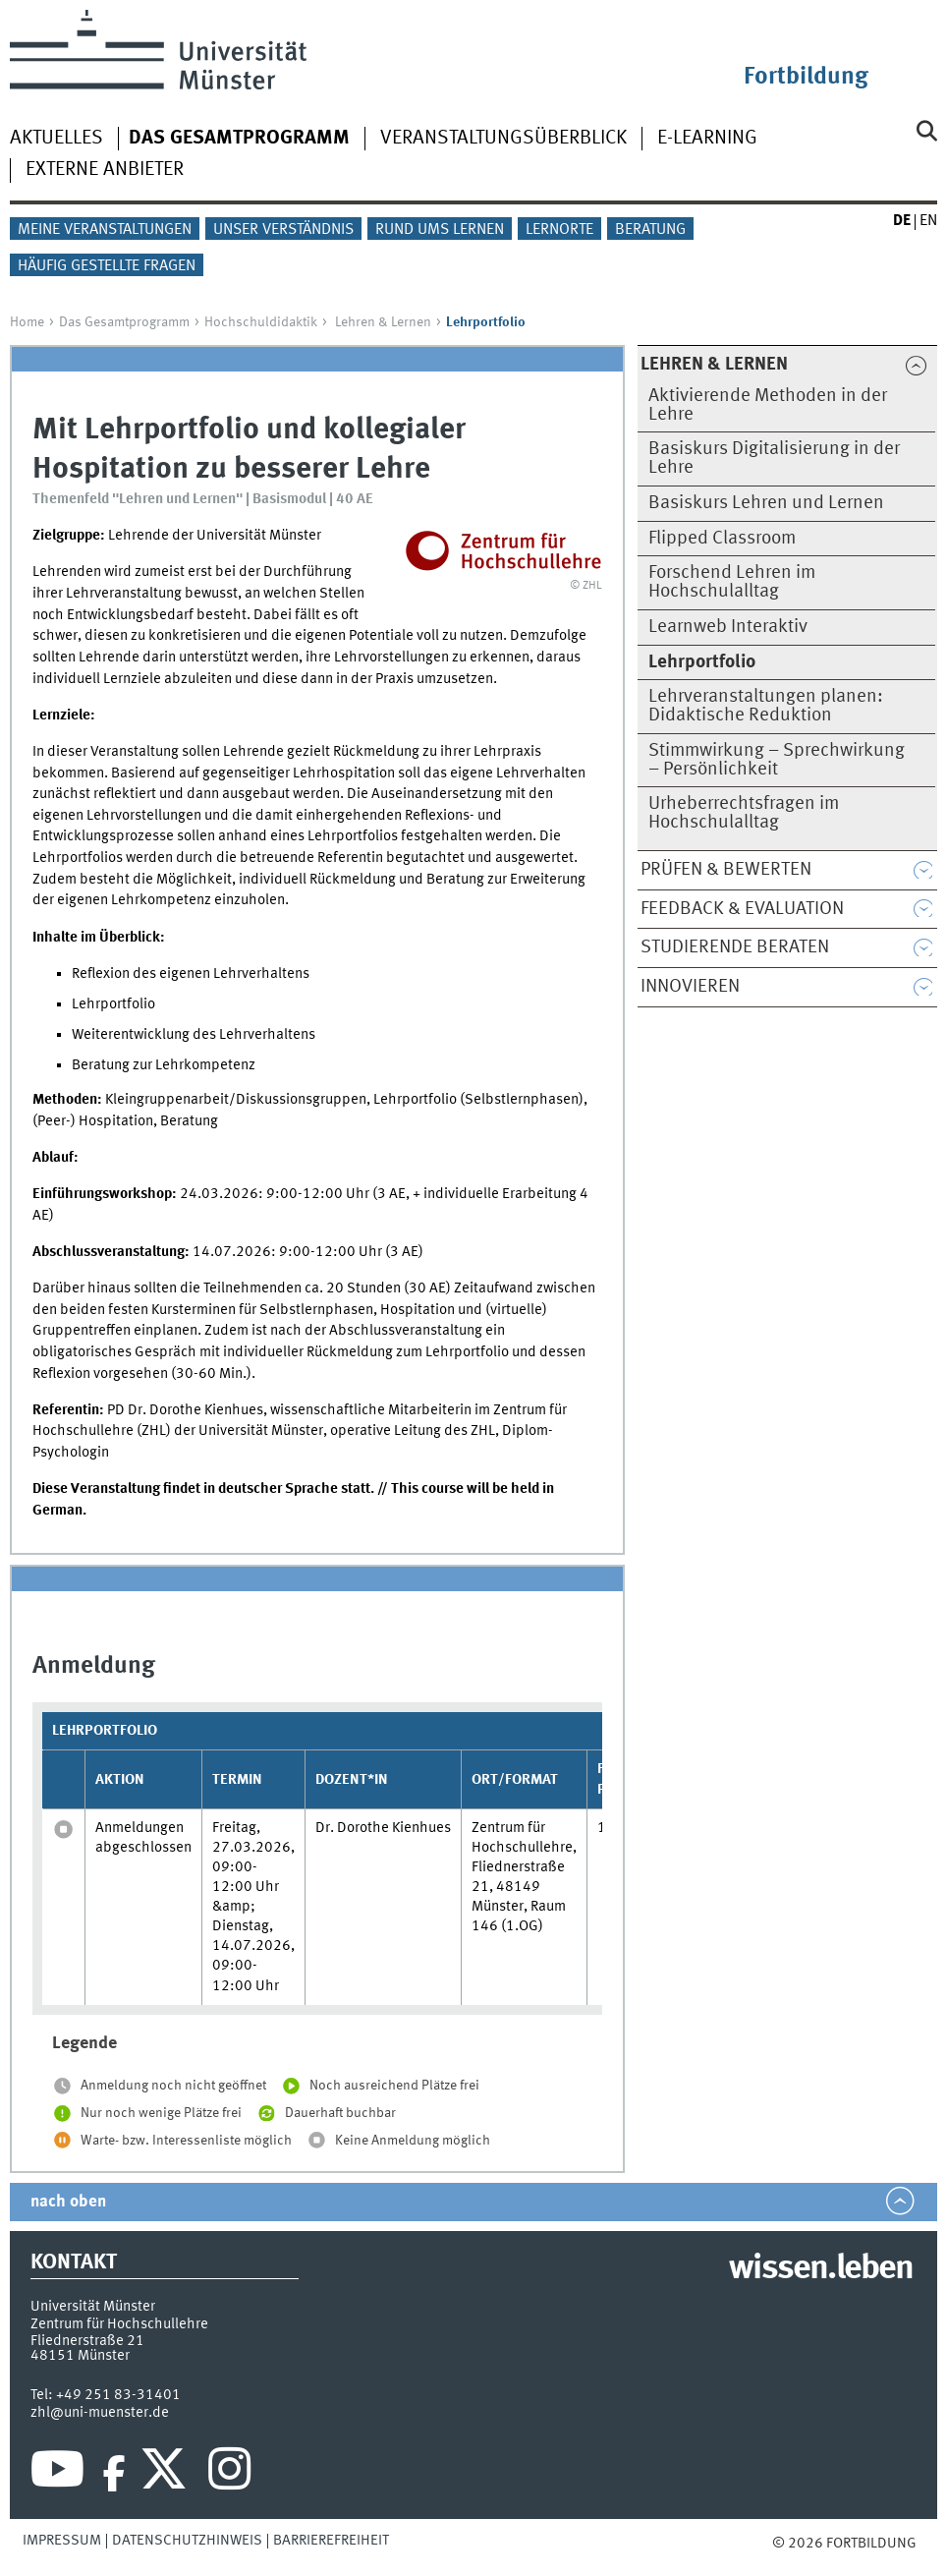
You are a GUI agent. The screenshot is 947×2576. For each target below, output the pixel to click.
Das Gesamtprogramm (124, 322)
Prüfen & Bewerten (726, 870)
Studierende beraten (735, 947)
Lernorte (559, 230)
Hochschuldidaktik (260, 322)
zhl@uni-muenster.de (99, 2413)
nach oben (68, 2202)
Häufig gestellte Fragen (106, 266)
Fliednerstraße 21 (87, 2341)
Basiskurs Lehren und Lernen (766, 503)
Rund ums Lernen (439, 230)
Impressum (62, 2540)
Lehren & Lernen (383, 322)
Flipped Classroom (722, 538)
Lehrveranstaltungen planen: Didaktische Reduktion (765, 706)
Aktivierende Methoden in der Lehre (767, 405)
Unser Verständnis (283, 230)
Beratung (650, 230)
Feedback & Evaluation (742, 909)
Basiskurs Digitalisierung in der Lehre (774, 458)
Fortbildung (806, 77)
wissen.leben (821, 2269)
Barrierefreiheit (331, 2540)
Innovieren (690, 987)
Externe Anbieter (105, 170)
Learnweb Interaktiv (728, 627)
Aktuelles (56, 138)
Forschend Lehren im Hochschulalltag (731, 582)
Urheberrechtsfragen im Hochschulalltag (743, 813)
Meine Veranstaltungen (105, 230)
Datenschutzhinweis (187, 2540)
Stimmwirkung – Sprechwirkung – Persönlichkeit (776, 760)
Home (27, 322)
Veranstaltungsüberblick (503, 138)
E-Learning (707, 138)
